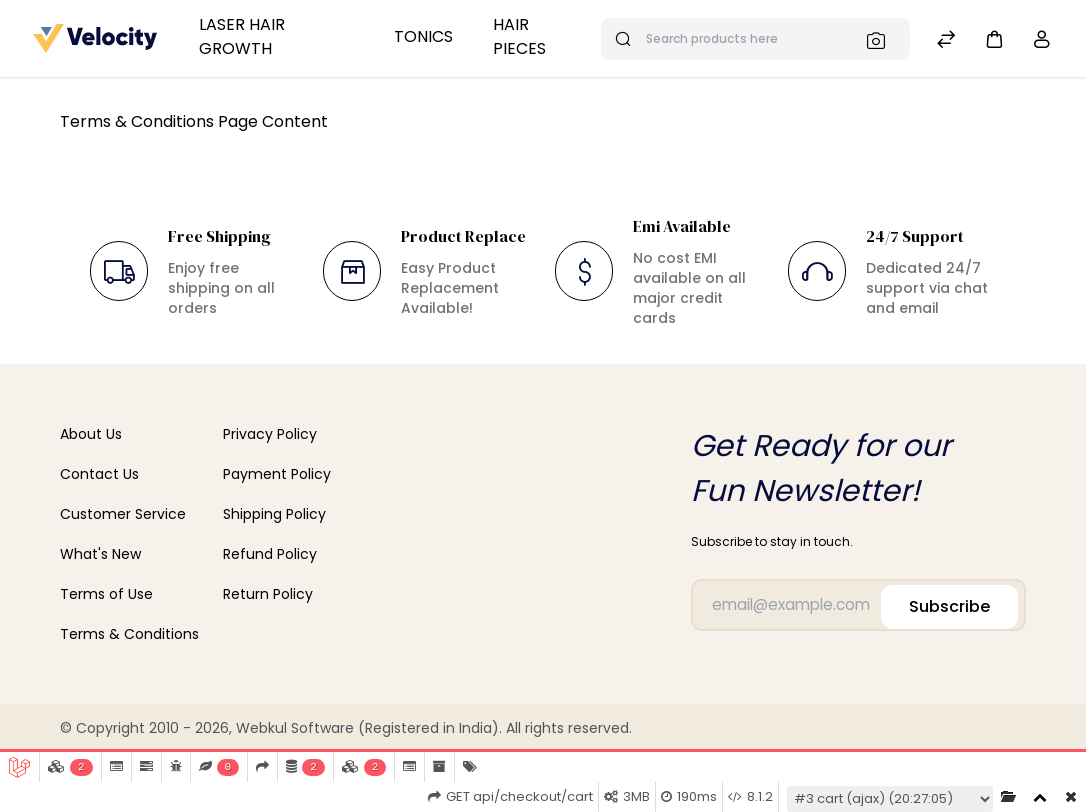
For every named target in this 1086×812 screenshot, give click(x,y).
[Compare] (946, 41)
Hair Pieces (519, 36)
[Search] (882, 40)
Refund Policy (270, 554)
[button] (994, 38)
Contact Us (99, 474)
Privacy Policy (270, 434)
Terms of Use (106, 594)
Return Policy (268, 594)
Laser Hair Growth (242, 36)
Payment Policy (277, 474)
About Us (91, 434)
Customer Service (123, 514)
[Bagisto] (95, 38)
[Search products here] (755, 39)
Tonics (423, 36)
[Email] (846, 602)
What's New (100, 554)
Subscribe (949, 599)
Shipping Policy (274, 514)
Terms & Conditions (129, 634)
